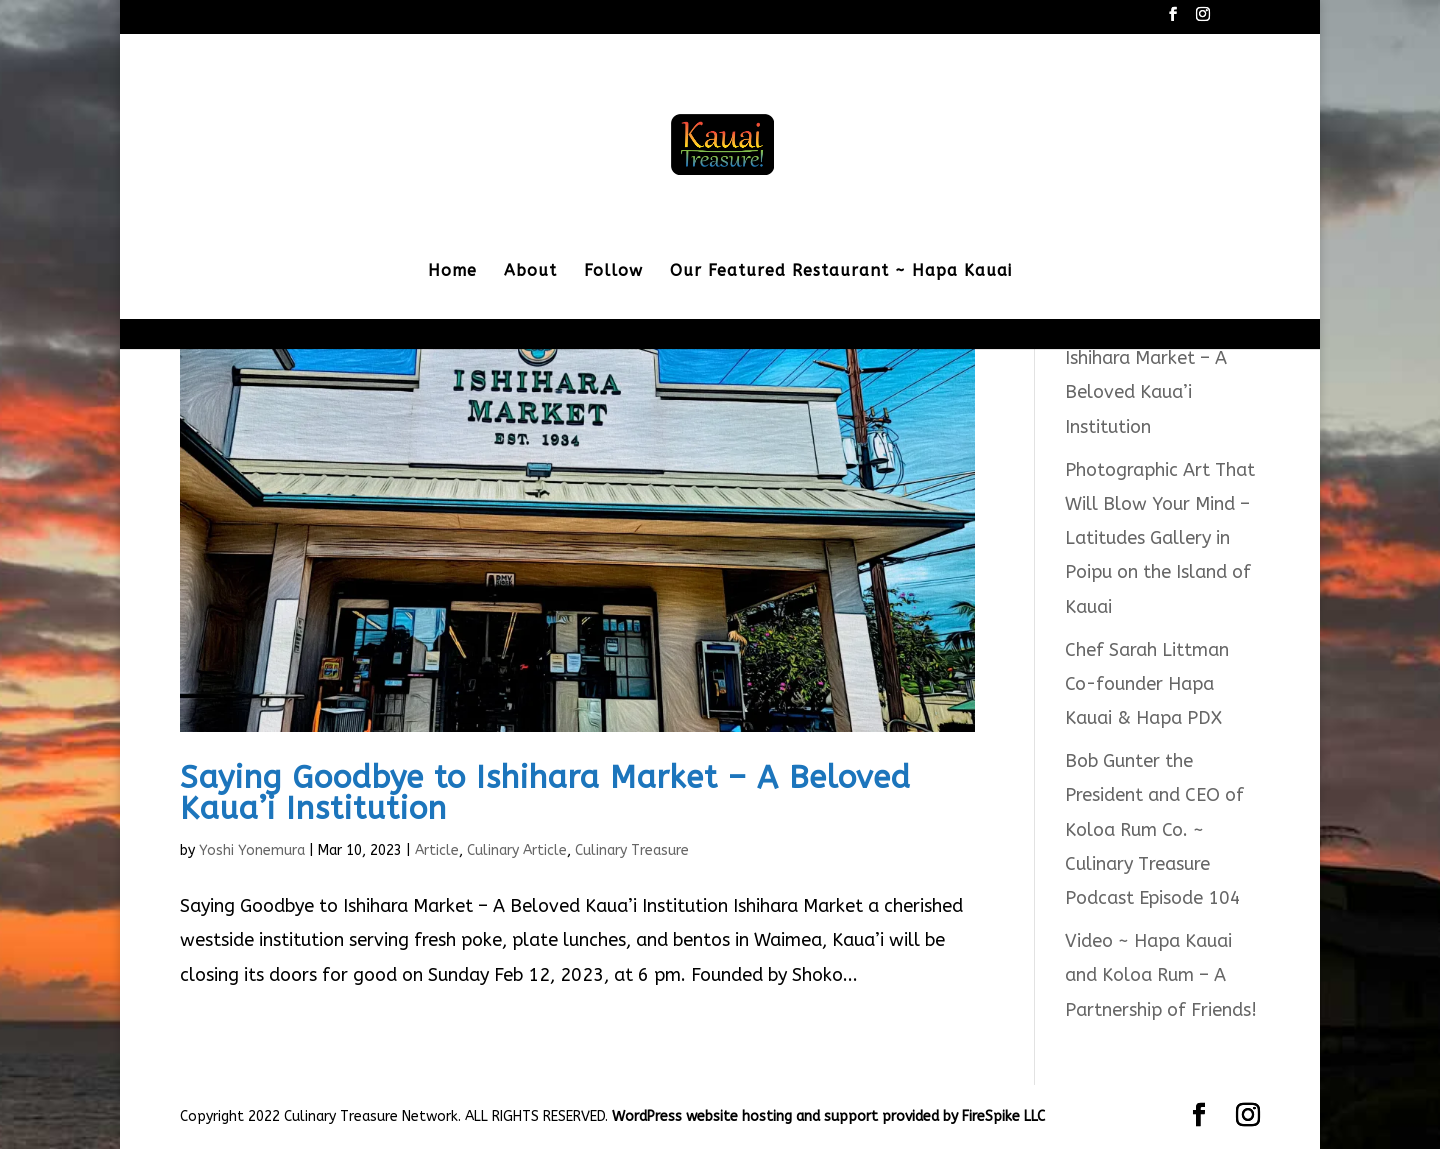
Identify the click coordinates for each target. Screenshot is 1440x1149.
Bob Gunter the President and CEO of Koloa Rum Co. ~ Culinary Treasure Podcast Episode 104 (1154, 829)
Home (452, 272)
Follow (613, 272)
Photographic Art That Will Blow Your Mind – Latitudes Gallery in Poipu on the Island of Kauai (1160, 538)
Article (437, 850)
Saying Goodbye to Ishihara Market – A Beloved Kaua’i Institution (545, 793)
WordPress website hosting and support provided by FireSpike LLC (828, 1116)
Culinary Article (517, 850)
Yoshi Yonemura (252, 850)
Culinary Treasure (632, 850)
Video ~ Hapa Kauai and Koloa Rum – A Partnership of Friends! (1161, 975)
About (530, 272)
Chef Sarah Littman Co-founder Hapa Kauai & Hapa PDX (1147, 684)
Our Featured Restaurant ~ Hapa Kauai (841, 272)
